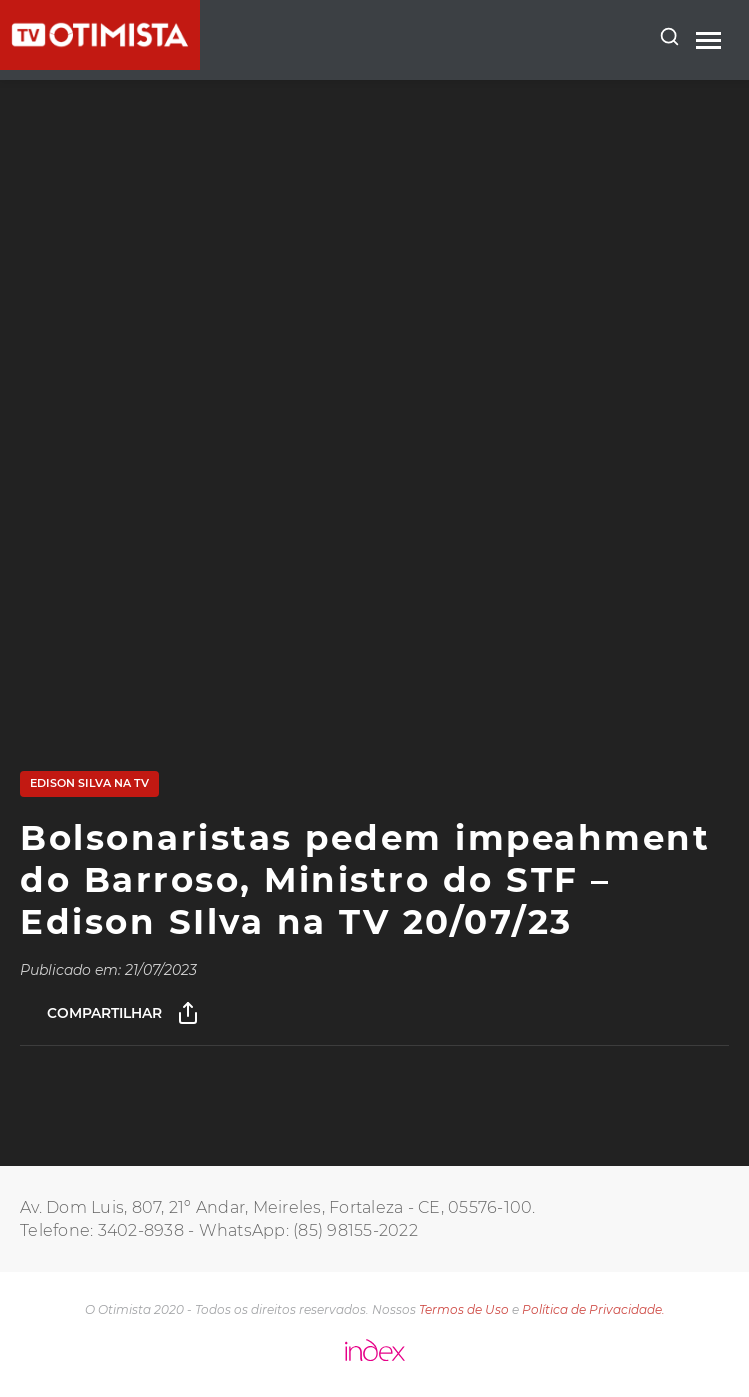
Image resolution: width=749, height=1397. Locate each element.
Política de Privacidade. (593, 1309)
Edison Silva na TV (89, 783)
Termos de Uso (464, 1309)
